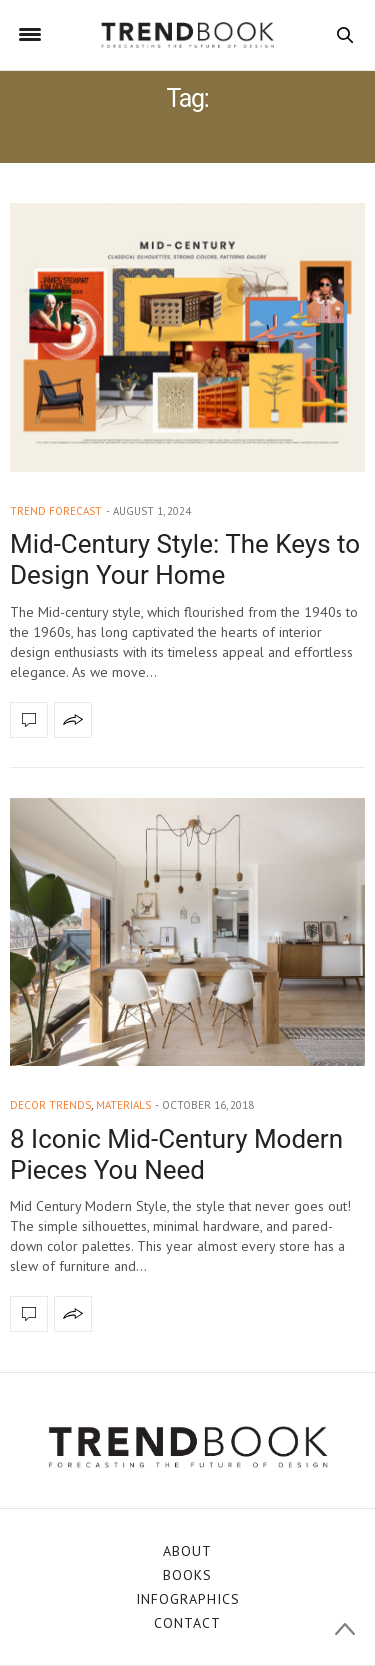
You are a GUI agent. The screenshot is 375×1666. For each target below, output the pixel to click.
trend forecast (56, 511)
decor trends (50, 1105)
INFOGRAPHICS (188, 1599)
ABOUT (187, 1551)
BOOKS (187, 1575)
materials (123, 1105)
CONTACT (187, 1623)
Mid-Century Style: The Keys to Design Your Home (185, 559)
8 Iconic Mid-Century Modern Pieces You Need (176, 1154)
